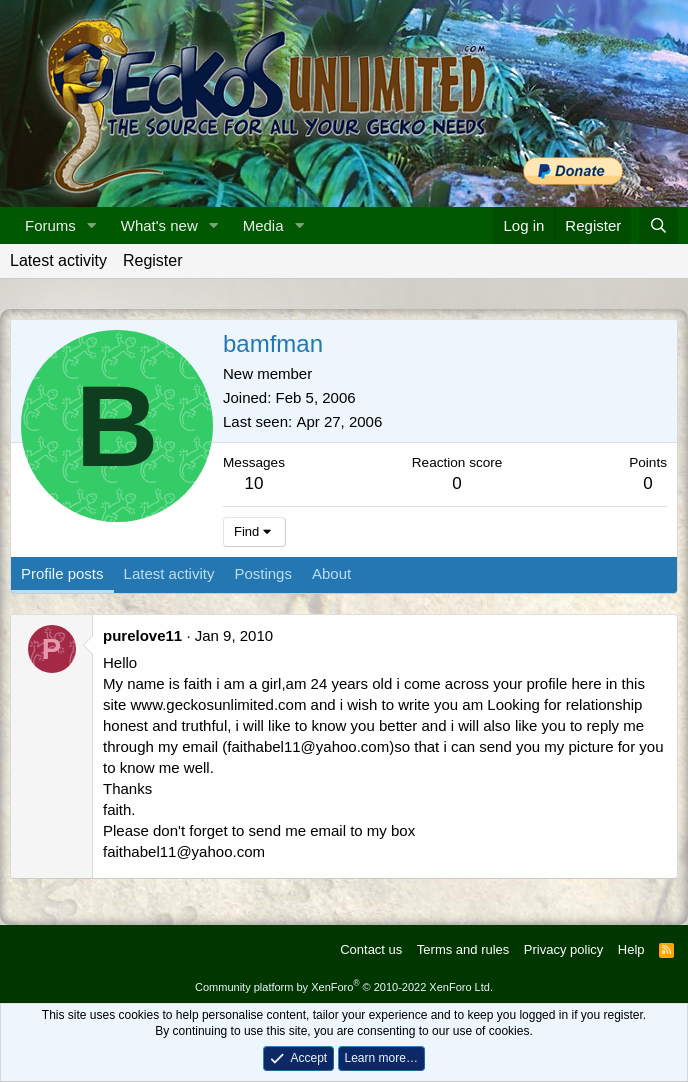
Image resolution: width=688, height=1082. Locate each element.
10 (254, 483)
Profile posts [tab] (62, 573)
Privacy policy (563, 949)
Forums (50, 225)
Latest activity (58, 260)
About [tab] (331, 573)
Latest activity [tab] (169, 573)
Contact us (371, 949)
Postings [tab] (263, 573)
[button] (92, 225)
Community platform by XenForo (344, 987)
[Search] (658, 225)
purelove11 (142, 635)
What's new (159, 225)
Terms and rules (463, 949)
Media (263, 225)
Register (153, 260)
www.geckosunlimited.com (219, 704)
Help (631, 949)
